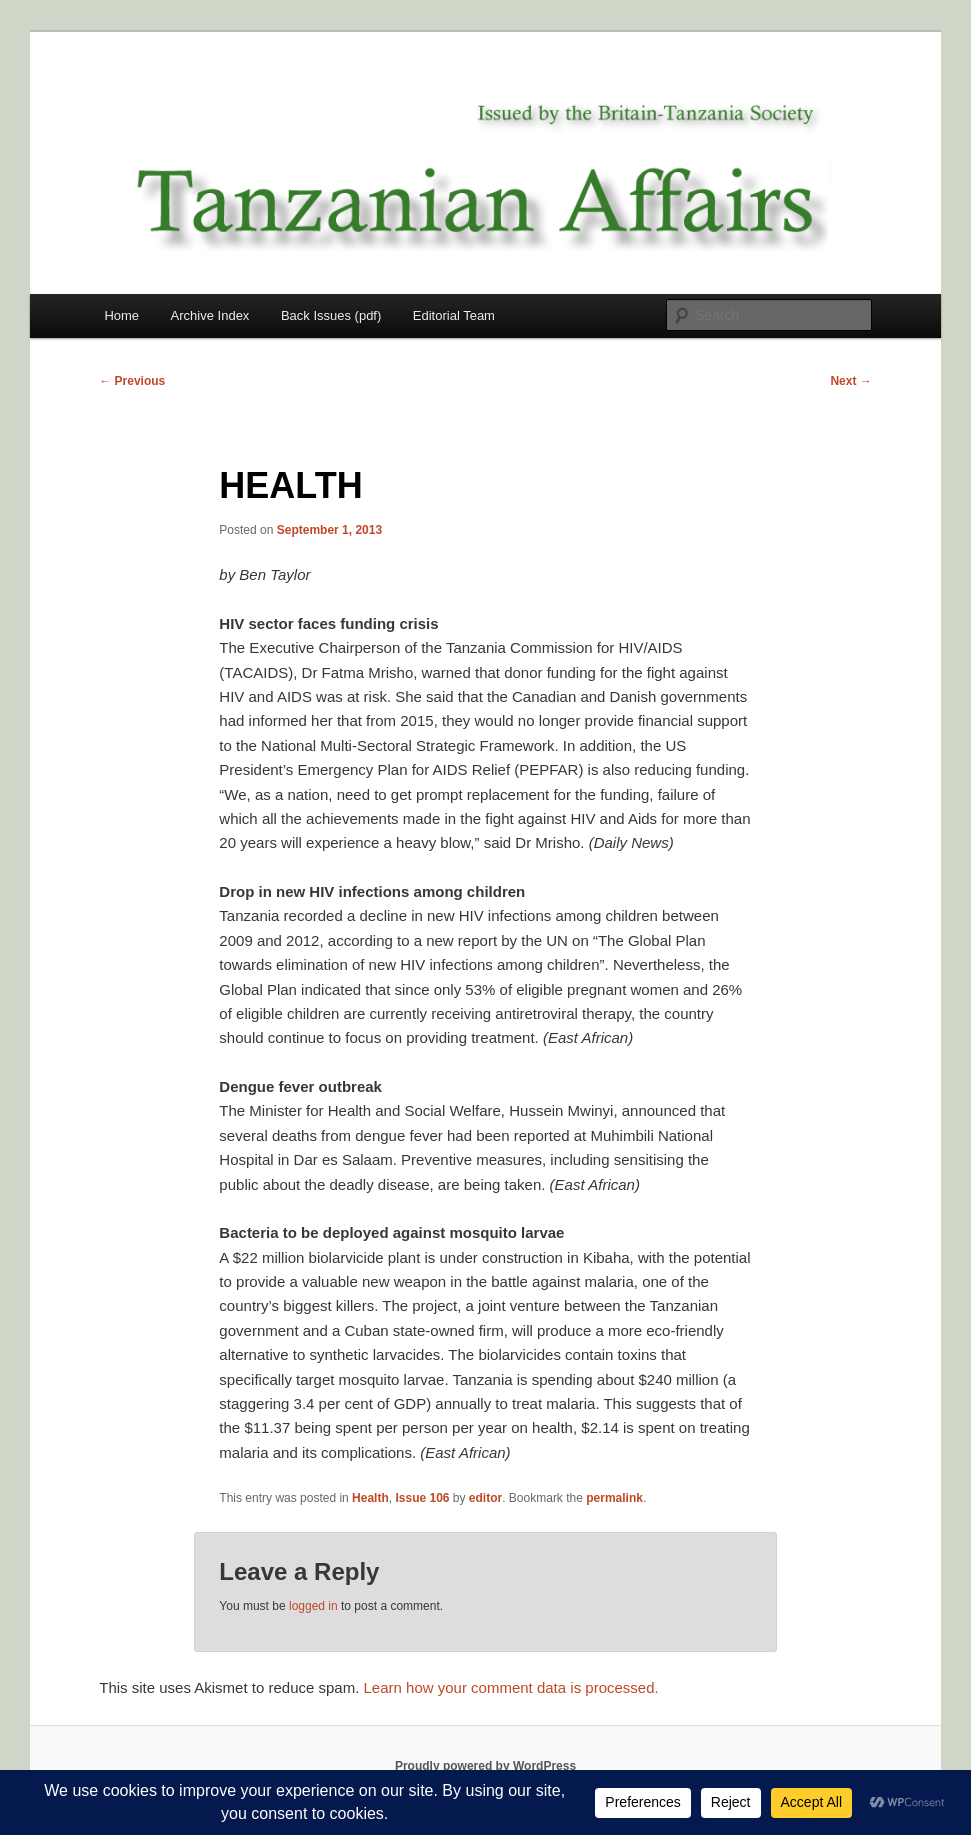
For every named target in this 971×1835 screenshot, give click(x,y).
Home (121, 315)
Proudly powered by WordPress (485, 1766)
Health (370, 1498)
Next (850, 381)
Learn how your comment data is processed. (511, 1687)
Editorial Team (454, 315)
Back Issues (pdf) (331, 315)
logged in (313, 1606)
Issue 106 (422, 1498)
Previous (132, 381)
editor (485, 1498)
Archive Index (210, 315)
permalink (614, 1498)
